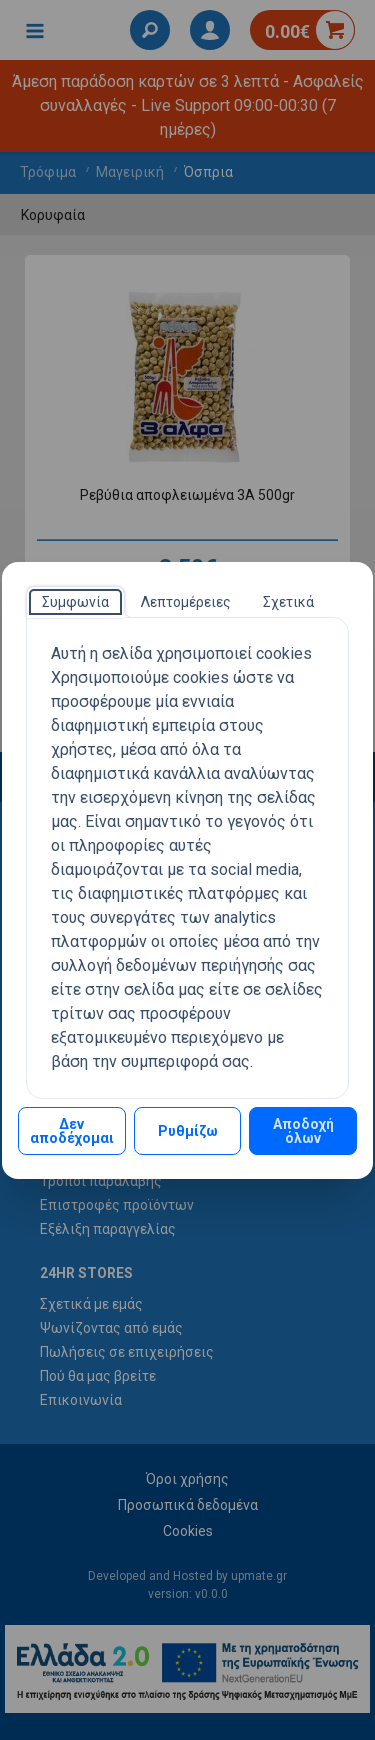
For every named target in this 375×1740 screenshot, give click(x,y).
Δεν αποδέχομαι (72, 1131)
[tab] (75, 602)
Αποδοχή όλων (303, 1131)
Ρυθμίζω (188, 1131)
